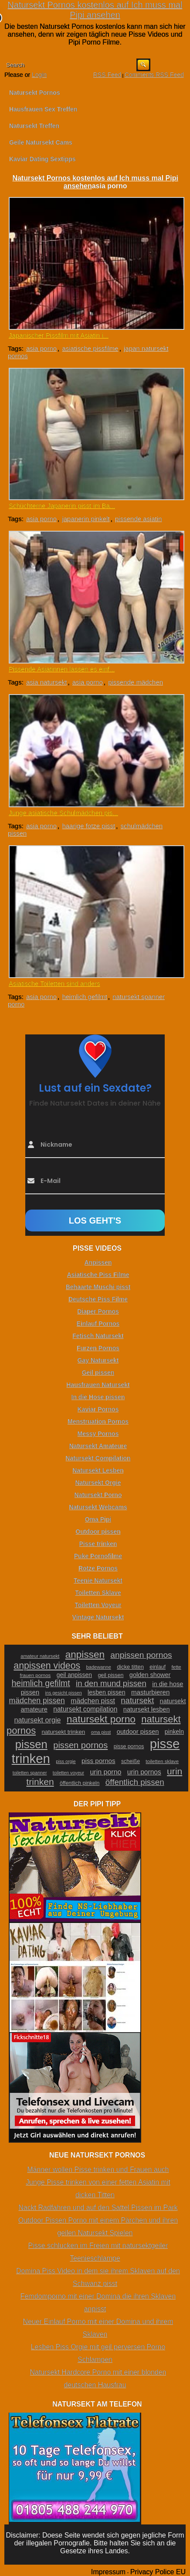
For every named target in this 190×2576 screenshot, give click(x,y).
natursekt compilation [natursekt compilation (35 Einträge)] (85, 1709)
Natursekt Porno (98, 1494)
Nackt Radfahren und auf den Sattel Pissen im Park (98, 2207)
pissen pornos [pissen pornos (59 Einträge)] (80, 1745)
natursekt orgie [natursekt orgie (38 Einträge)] (37, 1720)
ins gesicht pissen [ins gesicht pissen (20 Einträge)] (63, 1692)
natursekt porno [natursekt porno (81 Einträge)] (101, 1719)
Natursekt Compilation (97, 1458)
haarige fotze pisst (88, 826)
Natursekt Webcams (98, 1507)
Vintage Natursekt (98, 1617)
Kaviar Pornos (98, 1409)
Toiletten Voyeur (98, 1604)
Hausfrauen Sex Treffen (43, 109)
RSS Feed (107, 74)
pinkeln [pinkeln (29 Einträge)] (174, 1731)
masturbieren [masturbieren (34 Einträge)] (150, 1692)
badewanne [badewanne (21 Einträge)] (98, 1667)
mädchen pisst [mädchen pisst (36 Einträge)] (93, 1701)
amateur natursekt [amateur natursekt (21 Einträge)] (39, 1656)
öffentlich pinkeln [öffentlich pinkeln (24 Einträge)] (79, 1783)
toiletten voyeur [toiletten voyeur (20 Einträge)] (68, 1772)
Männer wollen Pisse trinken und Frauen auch (98, 2169)
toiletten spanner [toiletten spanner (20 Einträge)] (30, 1772)
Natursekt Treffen (34, 125)
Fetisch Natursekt (97, 1335)
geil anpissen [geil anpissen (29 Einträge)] (74, 1674)
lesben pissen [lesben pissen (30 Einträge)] (106, 1692)
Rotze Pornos (98, 1568)
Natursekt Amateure (98, 1445)
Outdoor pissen (97, 1531)
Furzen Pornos (98, 1348)
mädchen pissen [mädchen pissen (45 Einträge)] (37, 1700)
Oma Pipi (98, 1519)
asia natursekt (46, 682)
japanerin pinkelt (85, 518)
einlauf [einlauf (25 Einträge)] (157, 1667)
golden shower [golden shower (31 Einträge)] (150, 1674)
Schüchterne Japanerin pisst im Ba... (62, 505)
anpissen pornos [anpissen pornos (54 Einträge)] (141, 1655)
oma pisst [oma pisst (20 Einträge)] (101, 1732)
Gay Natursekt (98, 1360)
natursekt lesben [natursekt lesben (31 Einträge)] (146, 1709)
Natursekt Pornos (34, 92)
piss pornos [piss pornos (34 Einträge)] (98, 1760)
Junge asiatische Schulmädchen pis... (63, 812)
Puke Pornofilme (98, 1556)
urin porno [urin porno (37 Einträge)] (105, 1772)
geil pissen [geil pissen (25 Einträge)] (110, 1675)
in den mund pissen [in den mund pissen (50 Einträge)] (111, 1683)
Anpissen (98, 1262)
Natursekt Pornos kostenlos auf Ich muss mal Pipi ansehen (94, 10)
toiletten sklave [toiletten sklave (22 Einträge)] (162, 1761)
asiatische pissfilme (90, 348)
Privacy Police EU (158, 2572)
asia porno (41, 348)
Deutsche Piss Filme (98, 1299)
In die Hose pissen (98, 1396)
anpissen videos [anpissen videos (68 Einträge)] (47, 1665)
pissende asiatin (138, 518)
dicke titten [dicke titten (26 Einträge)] (130, 1666)
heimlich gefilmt (84, 996)
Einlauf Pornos (98, 1323)
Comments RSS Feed (154, 74)
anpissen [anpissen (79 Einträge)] (85, 1654)
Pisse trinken (98, 1543)
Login (39, 74)
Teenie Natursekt (98, 1580)
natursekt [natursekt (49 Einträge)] (137, 1700)
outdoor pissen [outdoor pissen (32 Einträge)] (138, 1731)
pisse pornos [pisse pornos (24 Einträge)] (129, 1746)
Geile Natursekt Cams (40, 142)
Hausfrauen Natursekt (98, 1384)
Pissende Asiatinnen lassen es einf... (62, 669)
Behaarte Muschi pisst (98, 1286)
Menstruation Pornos (98, 1421)
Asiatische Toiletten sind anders (54, 983)
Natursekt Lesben (97, 1470)
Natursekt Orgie (98, 1482)
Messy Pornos (98, 1433)
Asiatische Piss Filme (98, 1274)
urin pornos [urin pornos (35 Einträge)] (144, 1772)
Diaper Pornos (98, 1311)
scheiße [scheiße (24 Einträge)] (130, 1761)
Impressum (108, 2572)
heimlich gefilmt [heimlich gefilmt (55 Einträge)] (40, 1683)
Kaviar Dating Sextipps (42, 159)
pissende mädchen (135, 682)
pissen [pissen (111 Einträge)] (31, 1744)
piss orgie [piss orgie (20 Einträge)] (66, 1761)
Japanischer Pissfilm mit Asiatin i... (59, 335)
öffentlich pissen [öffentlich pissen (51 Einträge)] (134, 1782)
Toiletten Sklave (98, 1592)
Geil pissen (98, 1372)
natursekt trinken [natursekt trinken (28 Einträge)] (63, 1732)
